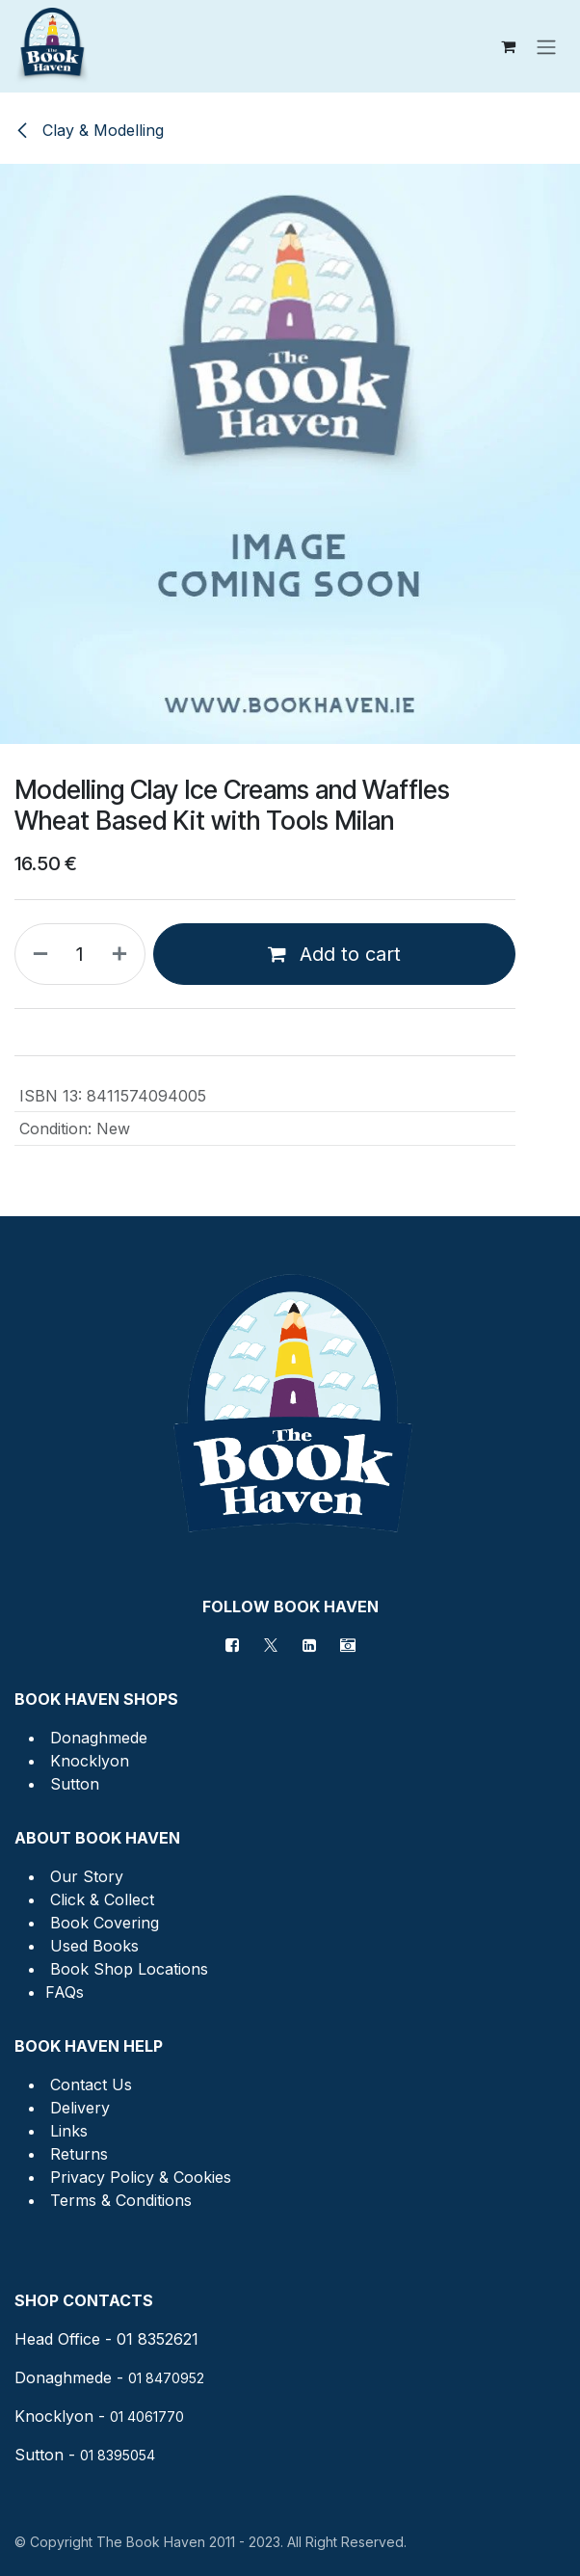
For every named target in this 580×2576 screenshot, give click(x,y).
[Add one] (123, 954)
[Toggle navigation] (546, 46)
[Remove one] (36, 954)
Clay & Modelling (89, 130)
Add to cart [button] (334, 954)
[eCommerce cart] (507, 46)
